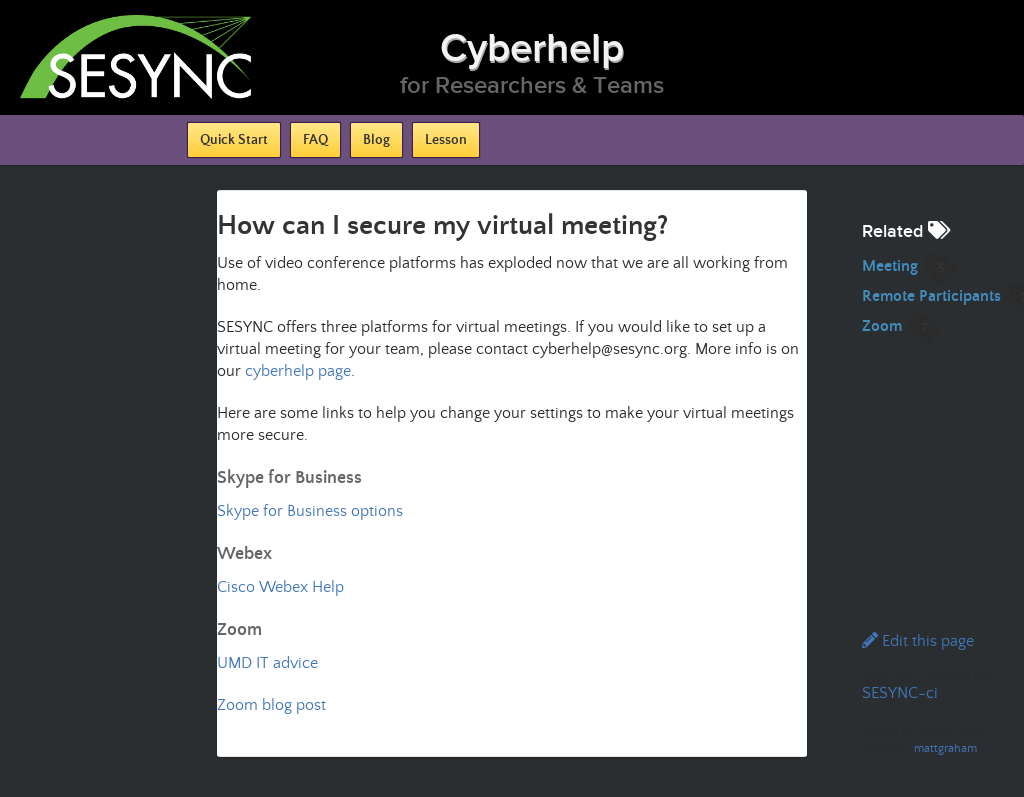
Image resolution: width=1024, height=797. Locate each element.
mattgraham (945, 748)
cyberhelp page (298, 371)
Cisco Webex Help (280, 587)
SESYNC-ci (900, 693)
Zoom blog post (271, 705)
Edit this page (918, 641)
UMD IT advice (267, 663)
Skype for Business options (310, 511)
